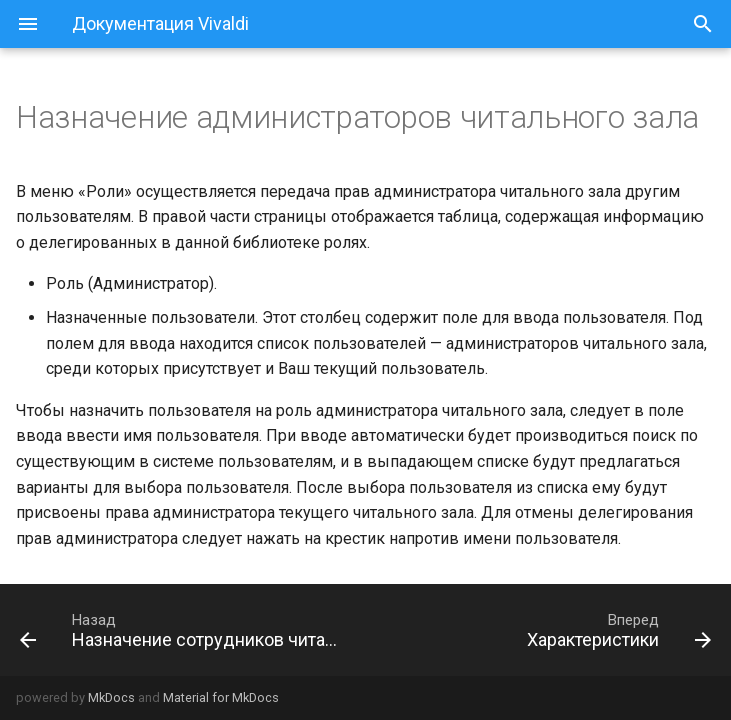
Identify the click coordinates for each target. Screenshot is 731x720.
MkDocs (111, 697)
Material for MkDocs (221, 697)
